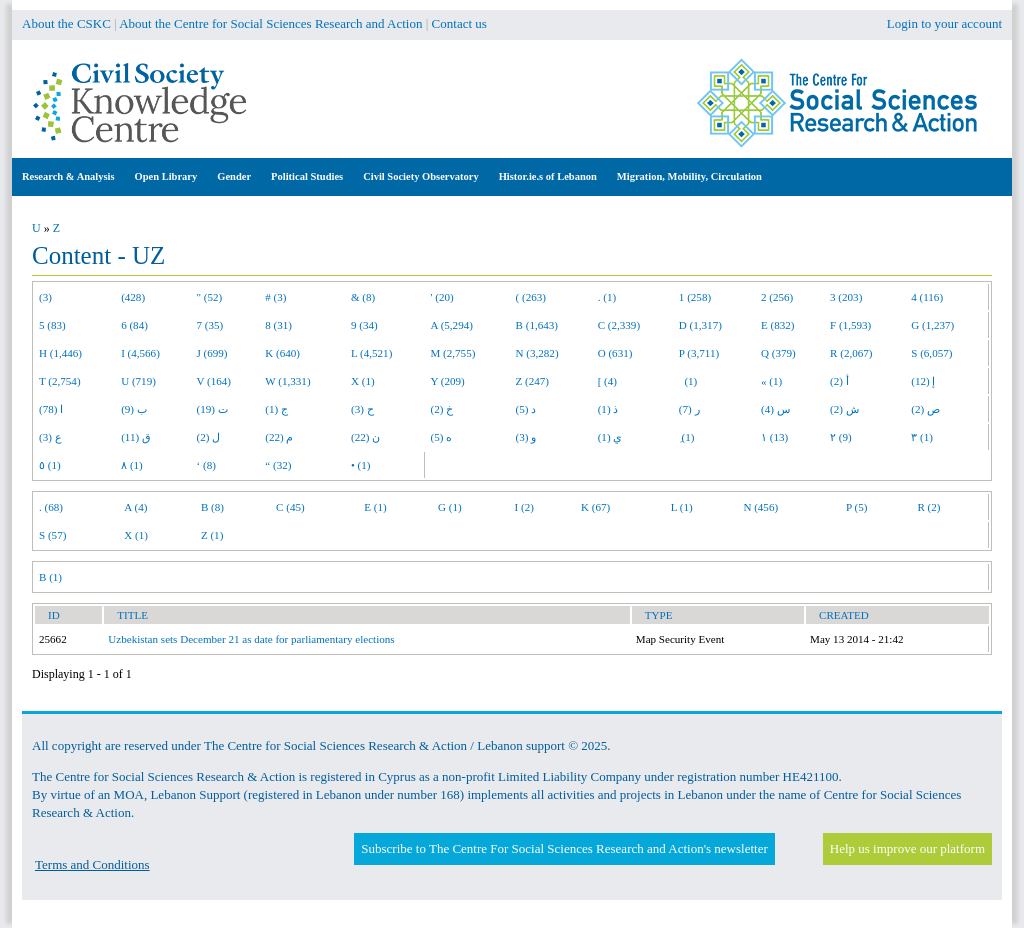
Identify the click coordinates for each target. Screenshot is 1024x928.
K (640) (282, 353)
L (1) (682, 507)
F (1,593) (850, 325)
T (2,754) (60, 381)
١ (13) (774, 437)
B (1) (50, 577)
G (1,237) (932, 325)
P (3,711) (699, 353)
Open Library (166, 176)
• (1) (361, 465)
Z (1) (212, 535)
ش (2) (844, 409)
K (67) (595, 507)
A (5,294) (452, 325)
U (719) (138, 381)
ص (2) (925, 409)
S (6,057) (931, 353)
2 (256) (777, 297)
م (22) (279, 437)
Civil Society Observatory (420, 176)
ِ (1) (687, 437)
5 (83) (52, 325)
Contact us (459, 23)
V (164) (214, 381)
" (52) (210, 297)
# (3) (275, 297)
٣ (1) (922, 437)
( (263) (531, 297)
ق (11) (136, 437)
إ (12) (923, 381)
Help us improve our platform (907, 848)
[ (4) (607, 381)
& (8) (363, 297)
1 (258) (695, 297)
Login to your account (944, 23)
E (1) (375, 507)
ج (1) (276, 409)
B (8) (212, 507)
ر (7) (689, 409)
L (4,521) (371, 353)
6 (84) (134, 325)
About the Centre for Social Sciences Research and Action (270, 23)
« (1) (771, 381)
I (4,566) (140, 353)
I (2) (524, 507)
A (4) (135, 507)
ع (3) (50, 437)
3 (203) (846, 297)
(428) (133, 297)
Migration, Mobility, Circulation (689, 176)
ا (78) (51, 409)
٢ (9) (841, 437)
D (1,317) (700, 325)
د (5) (526, 409)
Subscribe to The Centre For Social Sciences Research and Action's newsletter (564, 848)
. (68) (51, 507)
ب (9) (134, 409)
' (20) (442, 297)
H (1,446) (60, 353)
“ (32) (278, 465)
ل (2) (209, 437)
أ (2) (839, 381)
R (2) (928, 507)
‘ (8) (206, 465)
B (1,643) (537, 325)
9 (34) (364, 325)
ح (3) (362, 409)
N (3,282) (537, 353)
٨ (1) (132, 465)
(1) (688, 381)
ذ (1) (608, 409)
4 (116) (927, 297)
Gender (234, 176)
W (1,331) (287, 381)
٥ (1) (50, 465)
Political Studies (307, 176)
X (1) (363, 381)
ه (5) (442, 437)
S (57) (52, 535)
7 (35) (210, 325)
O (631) (615, 353)
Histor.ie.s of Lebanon (548, 176)
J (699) (212, 353)
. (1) (607, 297)
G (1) (450, 507)
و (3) (526, 437)
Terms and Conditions (92, 864)
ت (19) (212, 409)
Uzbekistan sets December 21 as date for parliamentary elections (251, 639)
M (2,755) (453, 353)
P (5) (856, 507)
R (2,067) (851, 353)
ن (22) (365, 437)
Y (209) (448, 381)
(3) (45, 297)
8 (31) (278, 325)
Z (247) (533, 381)
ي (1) (610, 437)
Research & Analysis (68, 176)
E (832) (778, 325)
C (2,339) (619, 325)
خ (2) (442, 409)
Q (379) (778, 353)
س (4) (775, 409)
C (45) (290, 507)
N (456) (760, 507)
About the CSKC (66, 23)
